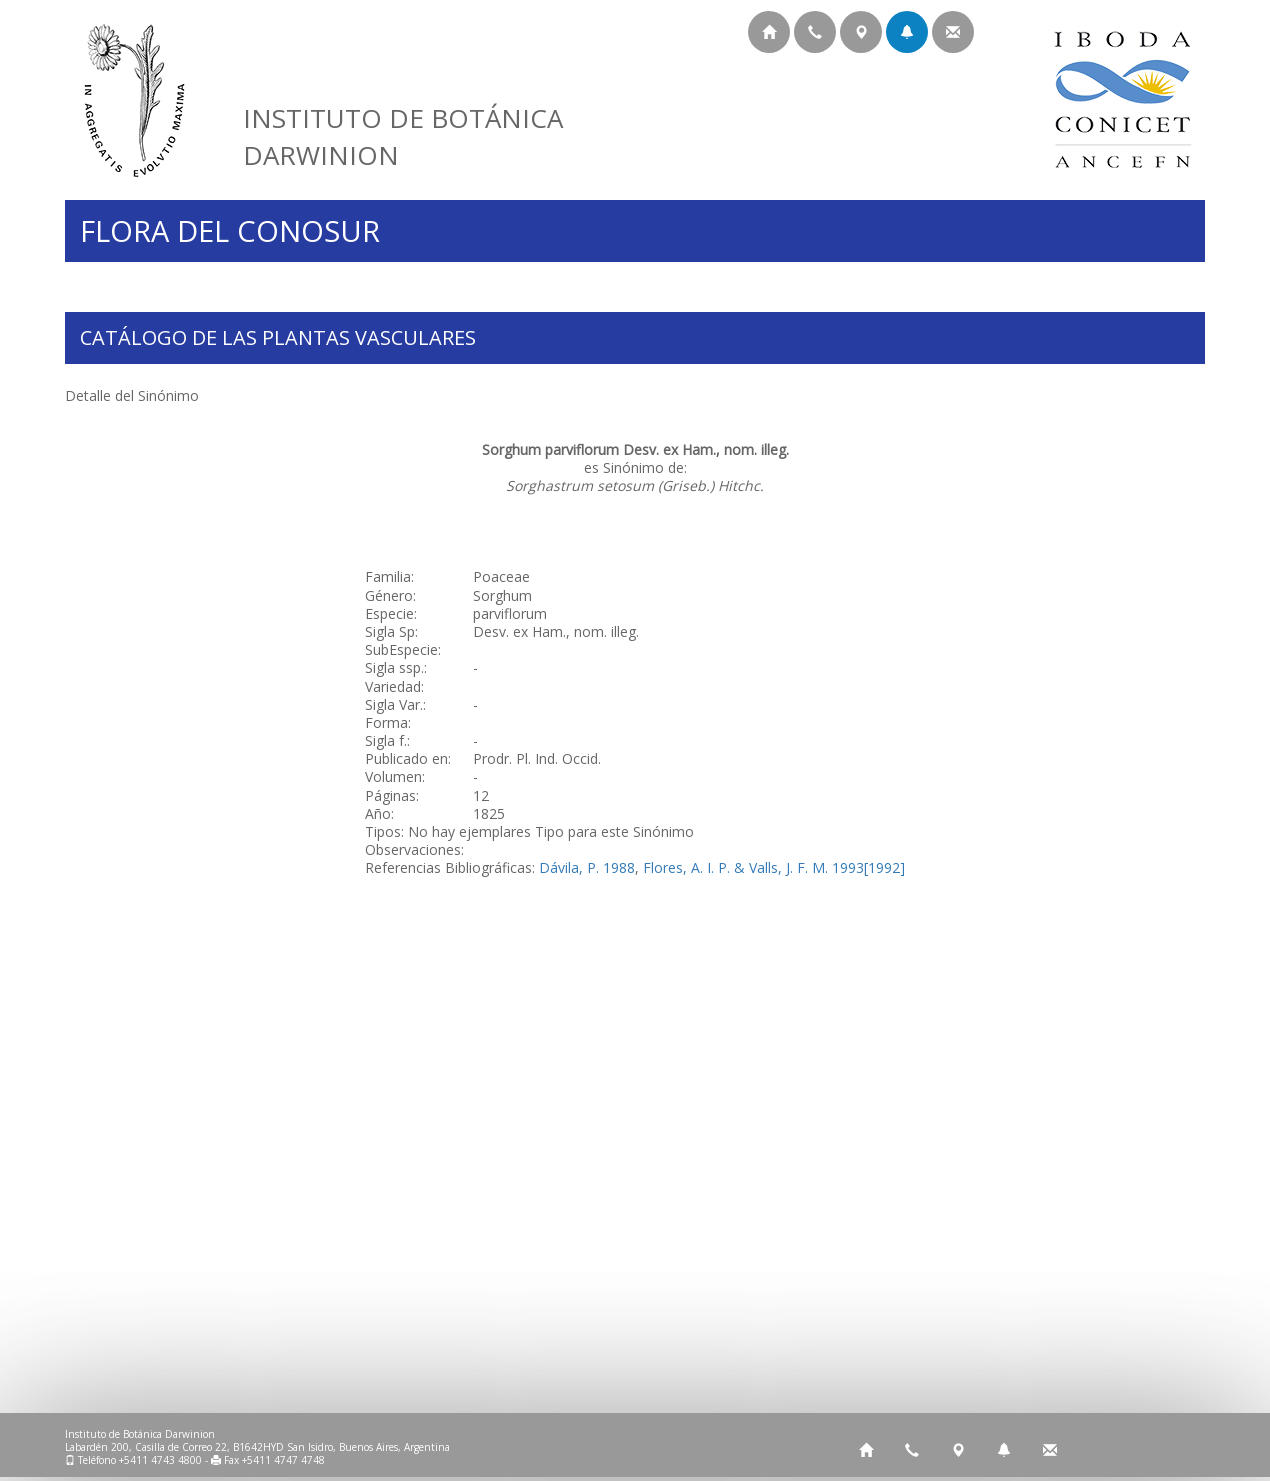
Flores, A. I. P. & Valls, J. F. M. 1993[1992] (774, 867)
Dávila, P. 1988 (587, 867)
